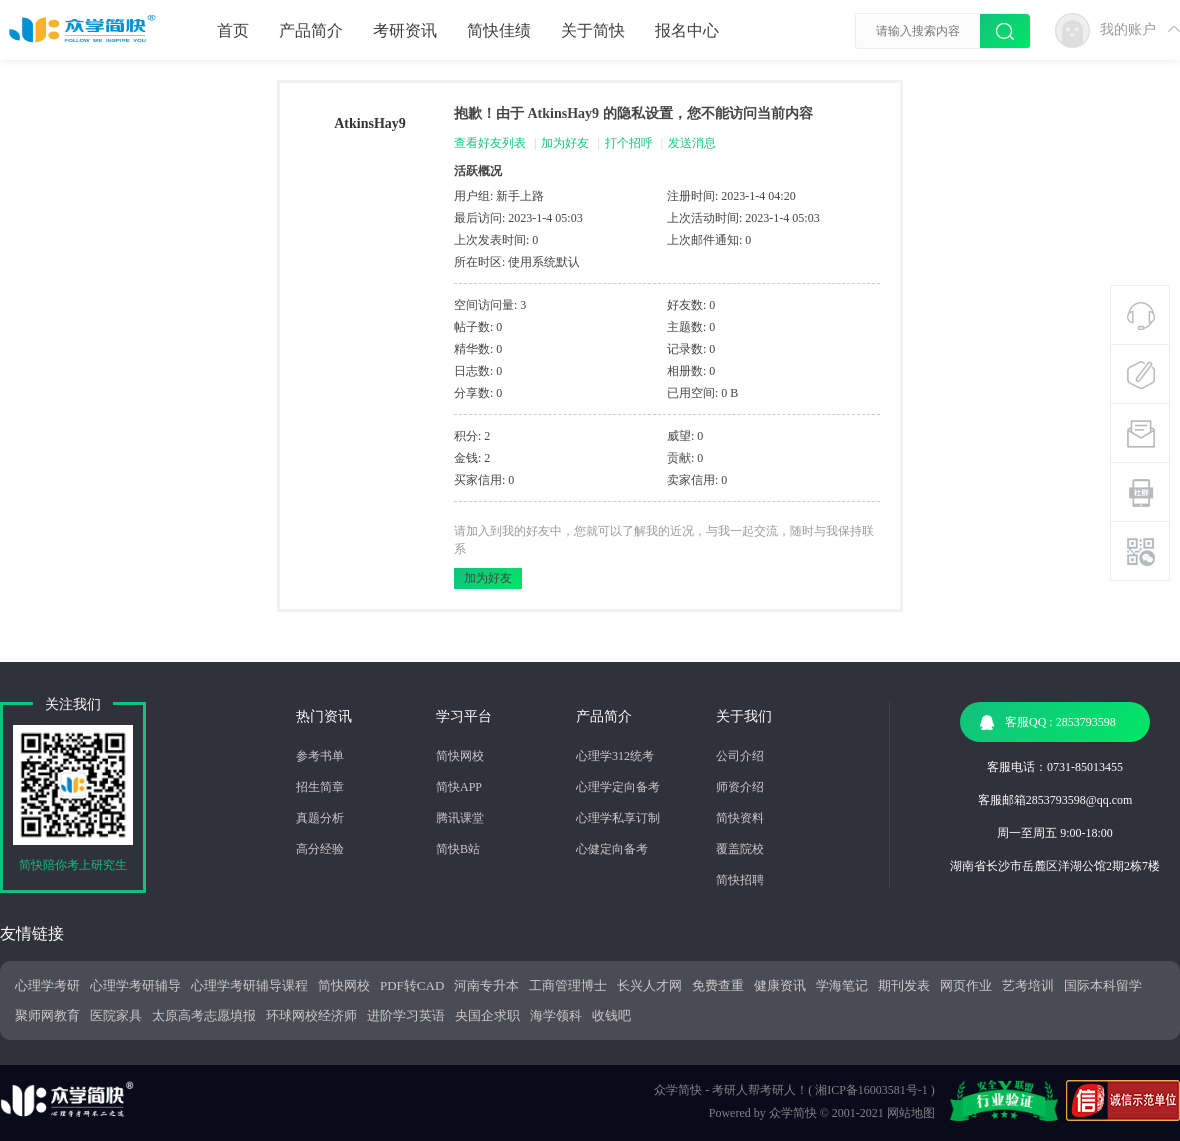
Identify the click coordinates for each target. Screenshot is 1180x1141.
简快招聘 (740, 880)
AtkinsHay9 (370, 123)
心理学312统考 (615, 756)
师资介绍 (740, 787)
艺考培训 (1028, 985)
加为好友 (565, 143)
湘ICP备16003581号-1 (871, 1090)
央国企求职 (487, 1015)
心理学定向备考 (618, 787)
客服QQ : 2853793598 (1048, 722)
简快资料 (740, 818)
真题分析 (320, 818)
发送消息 (692, 143)
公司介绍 (740, 756)
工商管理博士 (568, 985)
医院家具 (116, 1015)
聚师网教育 (47, 1015)
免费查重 (718, 985)
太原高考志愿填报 (204, 1015)
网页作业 (966, 985)
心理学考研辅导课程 (249, 985)
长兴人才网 (649, 985)
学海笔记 (842, 985)
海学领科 (556, 1015)
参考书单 (320, 756)
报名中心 (687, 30)
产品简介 (311, 30)
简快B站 (458, 849)
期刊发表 (904, 985)
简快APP (459, 787)
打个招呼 (629, 143)
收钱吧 (611, 1015)
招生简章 (320, 787)
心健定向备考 (612, 849)
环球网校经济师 (311, 1015)
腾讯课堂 (460, 818)
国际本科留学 (1103, 985)
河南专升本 (486, 985)
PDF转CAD (412, 985)
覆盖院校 (740, 849)
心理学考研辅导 (135, 985)
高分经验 (320, 849)
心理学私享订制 (618, 818)
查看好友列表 (490, 143)
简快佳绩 (499, 30)
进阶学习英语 (406, 1015)
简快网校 (460, 756)
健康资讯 (780, 985)
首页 (233, 30)
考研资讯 (405, 30)
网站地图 (911, 1113)
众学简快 (793, 1113)
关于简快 (593, 30)
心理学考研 (47, 985)
